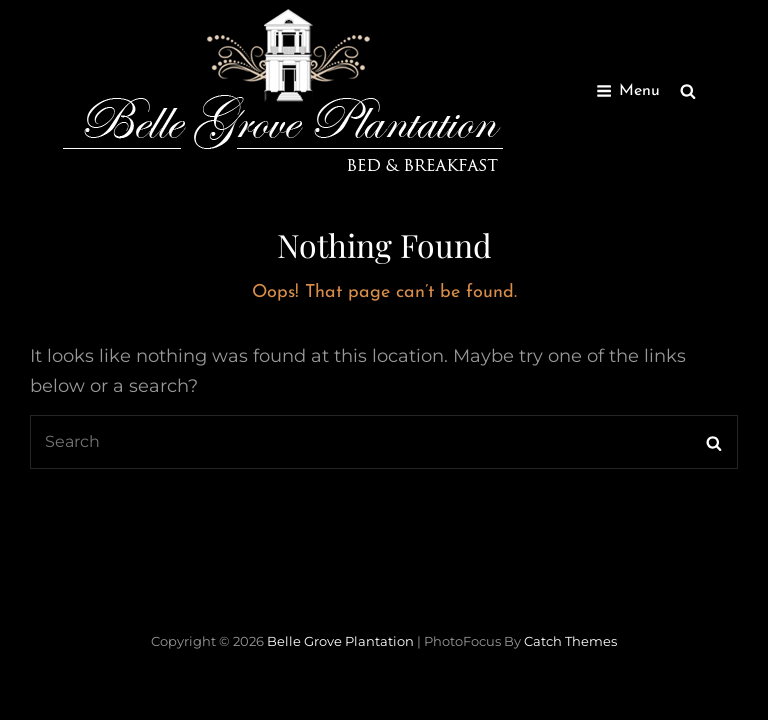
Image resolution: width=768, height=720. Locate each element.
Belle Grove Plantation (340, 641)
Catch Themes (570, 641)
